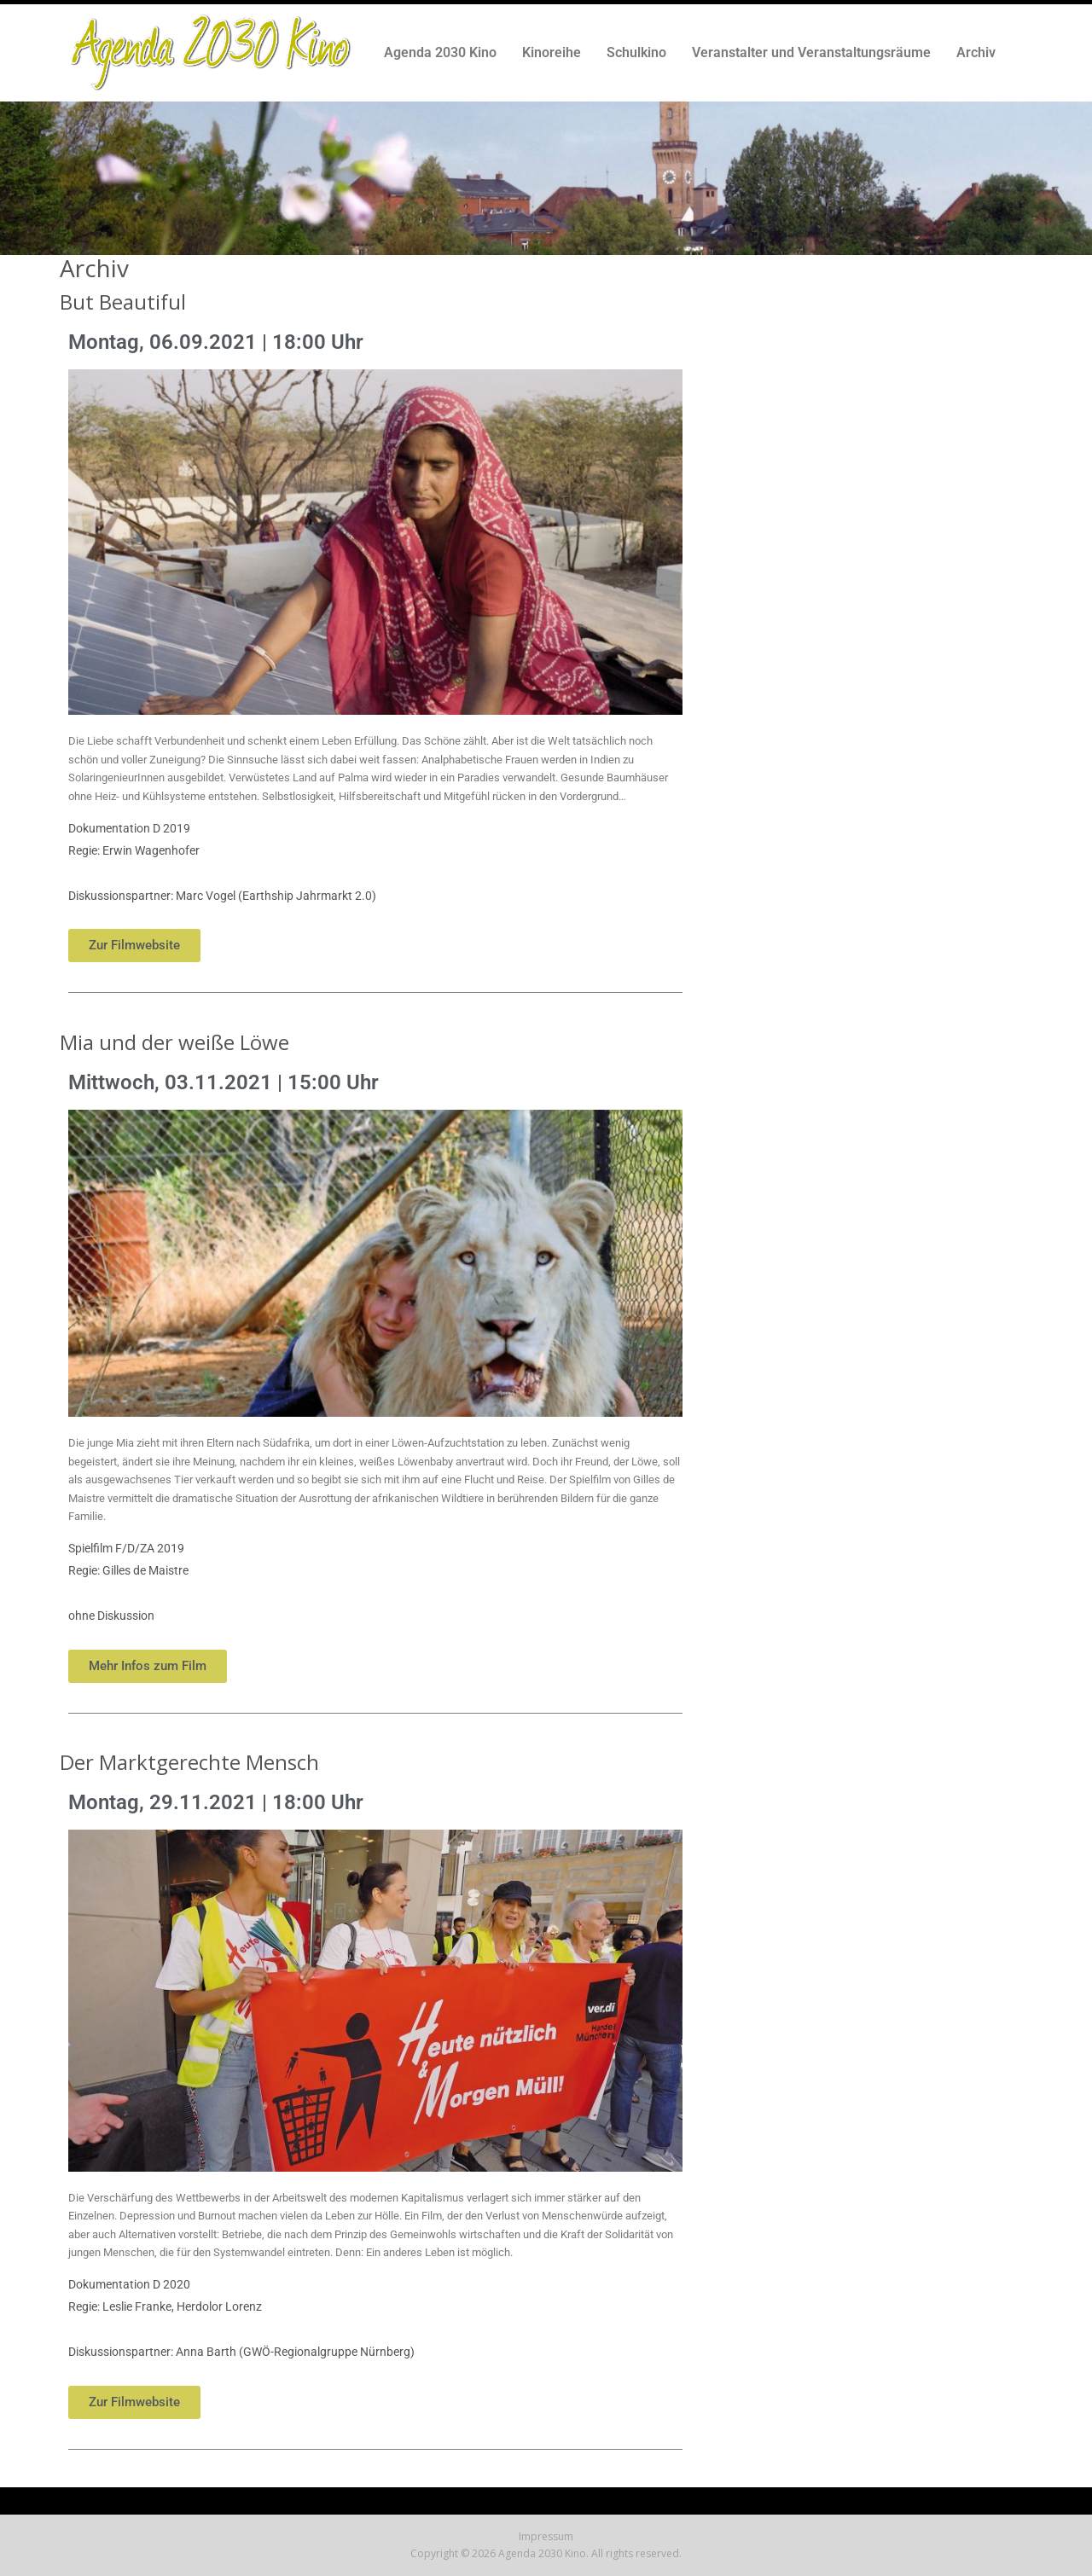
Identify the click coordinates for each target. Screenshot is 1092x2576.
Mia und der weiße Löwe (174, 1042)
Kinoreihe (551, 52)
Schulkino (636, 52)
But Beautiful (123, 301)
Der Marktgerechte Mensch (189, 1762)
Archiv (976, 52)
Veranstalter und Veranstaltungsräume (811, 52)
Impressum (546, 2536)
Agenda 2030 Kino (440, 52)
